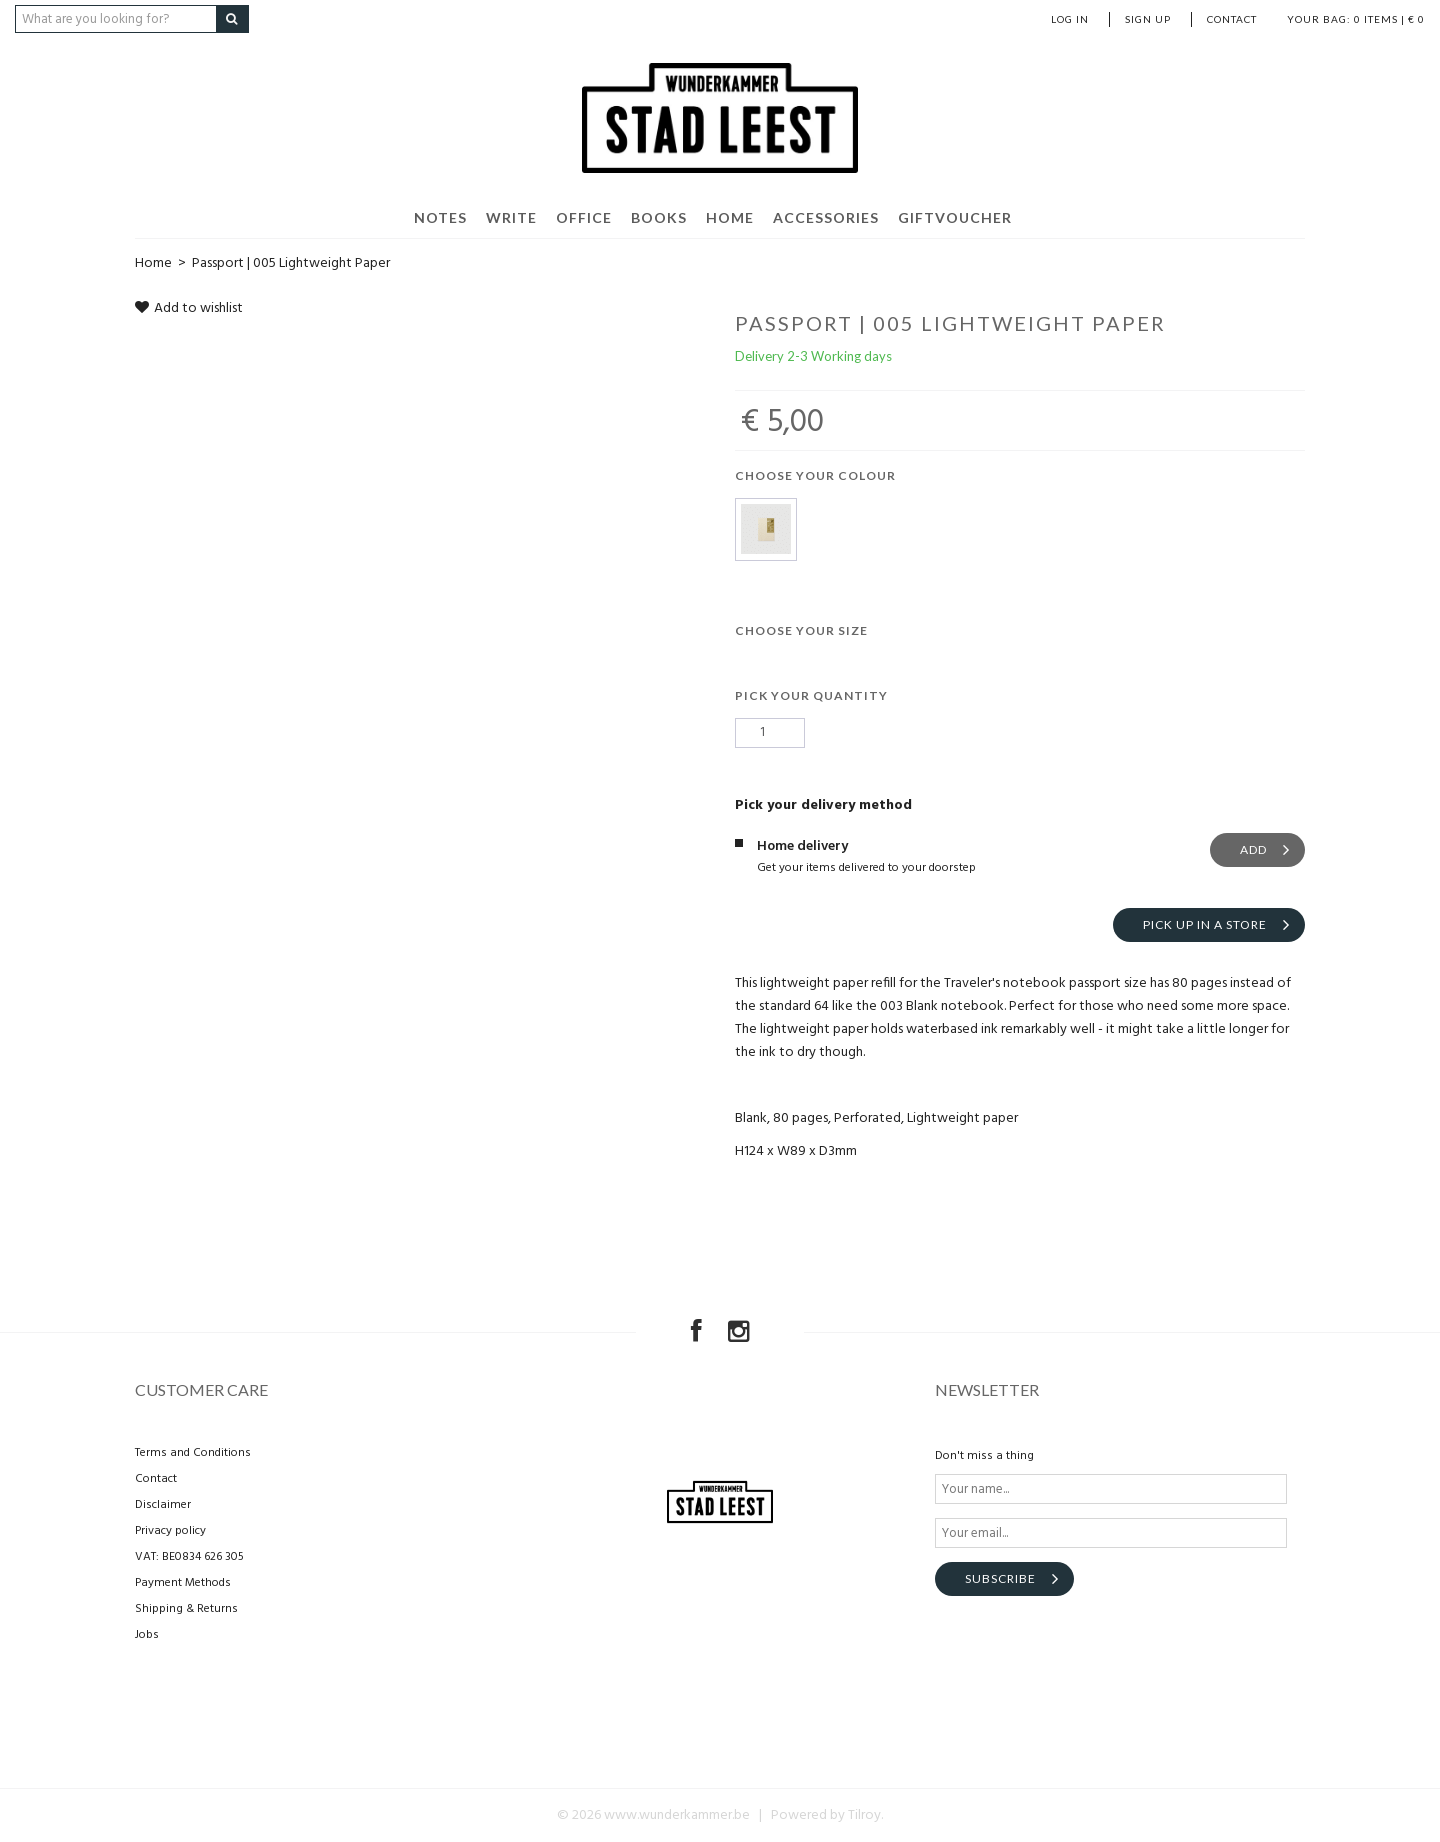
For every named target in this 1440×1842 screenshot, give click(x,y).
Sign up (1148, 19)
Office (584, 217)
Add (1253, 849)
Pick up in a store (1205, 924)
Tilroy (864, 1815)
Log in (1070, 19)
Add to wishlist (189, 308)
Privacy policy (170, 1531)
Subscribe (1000, 1578)
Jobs (147, 1635)
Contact (1232, 19)
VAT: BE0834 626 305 (189, 1557)
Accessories (826, 217)
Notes (440, 217)
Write (511, 217)
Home (730, 217)
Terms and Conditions (193, 1453)
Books (659, 217)
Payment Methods (183, 1583)
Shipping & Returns (186, 1609)
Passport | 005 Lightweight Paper (291, 263)
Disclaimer (163, 1505)
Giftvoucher (955, 217)
